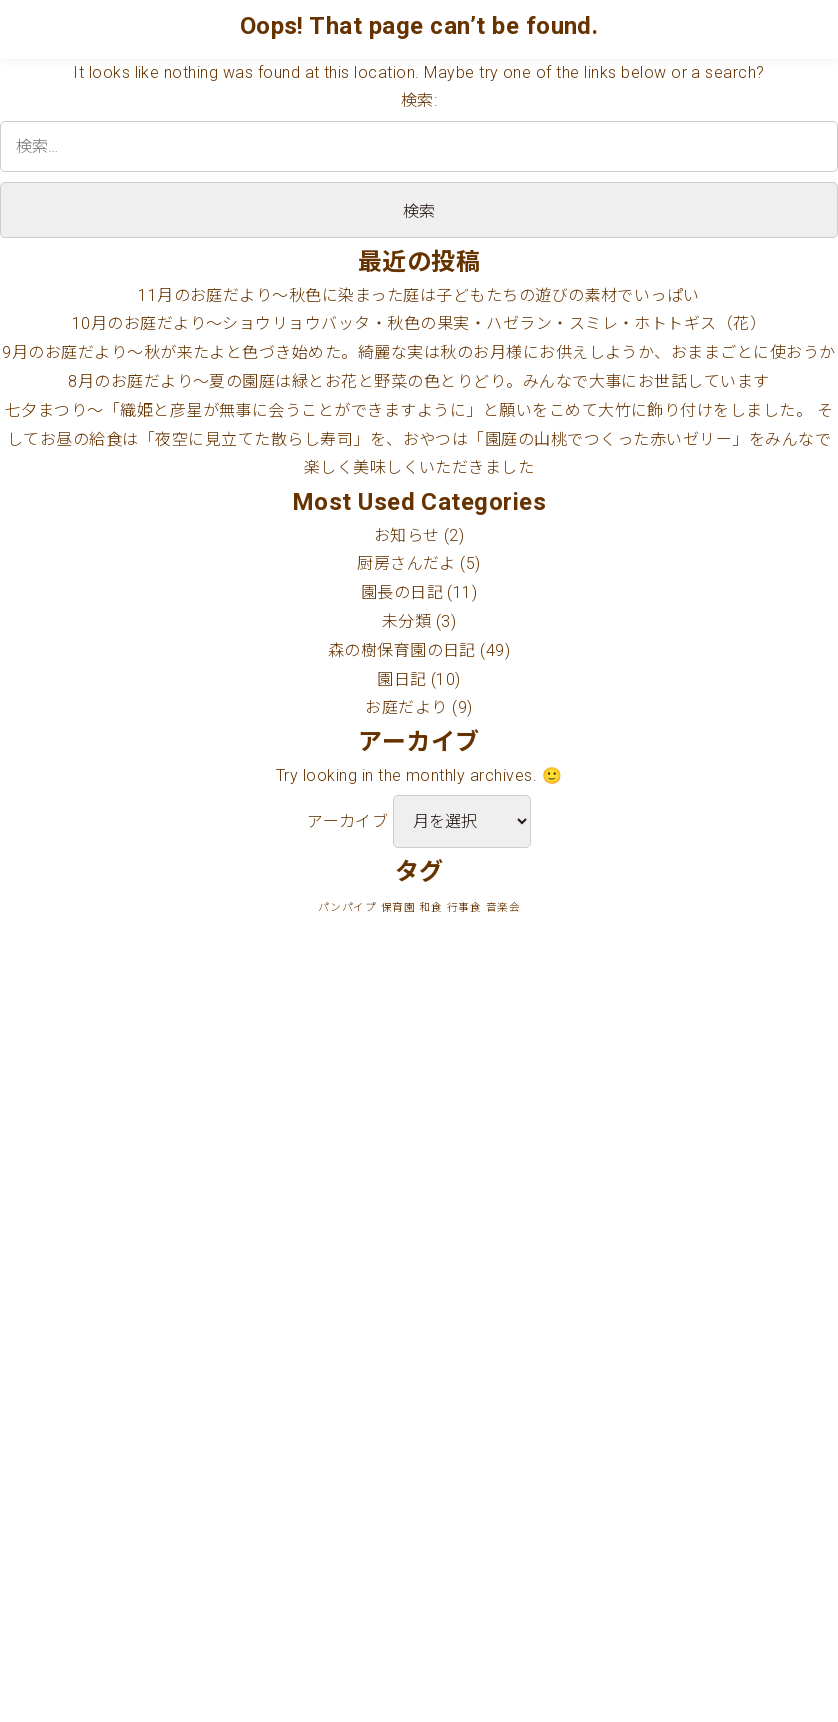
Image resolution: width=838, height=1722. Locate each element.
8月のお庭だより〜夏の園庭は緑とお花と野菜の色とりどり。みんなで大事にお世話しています (419, 381)
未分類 (406, 621)
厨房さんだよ (406, 563)
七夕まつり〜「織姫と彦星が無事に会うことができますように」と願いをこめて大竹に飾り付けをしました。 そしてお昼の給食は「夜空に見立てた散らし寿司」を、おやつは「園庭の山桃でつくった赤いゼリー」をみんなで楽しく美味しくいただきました (419, 439)
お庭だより (406, 707)
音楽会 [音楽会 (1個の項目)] (503, 907)
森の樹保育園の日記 (402, 650)
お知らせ (407, 535)
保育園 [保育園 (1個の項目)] (398, 907)
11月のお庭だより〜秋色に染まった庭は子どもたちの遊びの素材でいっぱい (419, 295)
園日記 (401, 679)
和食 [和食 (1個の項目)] (430, 907)
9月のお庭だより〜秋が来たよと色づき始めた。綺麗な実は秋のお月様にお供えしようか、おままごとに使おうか (418, 352)
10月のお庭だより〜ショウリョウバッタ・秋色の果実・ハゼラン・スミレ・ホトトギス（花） (419, 323)
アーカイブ (347, 821)
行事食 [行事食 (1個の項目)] (464, 907)
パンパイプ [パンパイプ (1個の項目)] (347, 907)
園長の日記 (402, 592)
